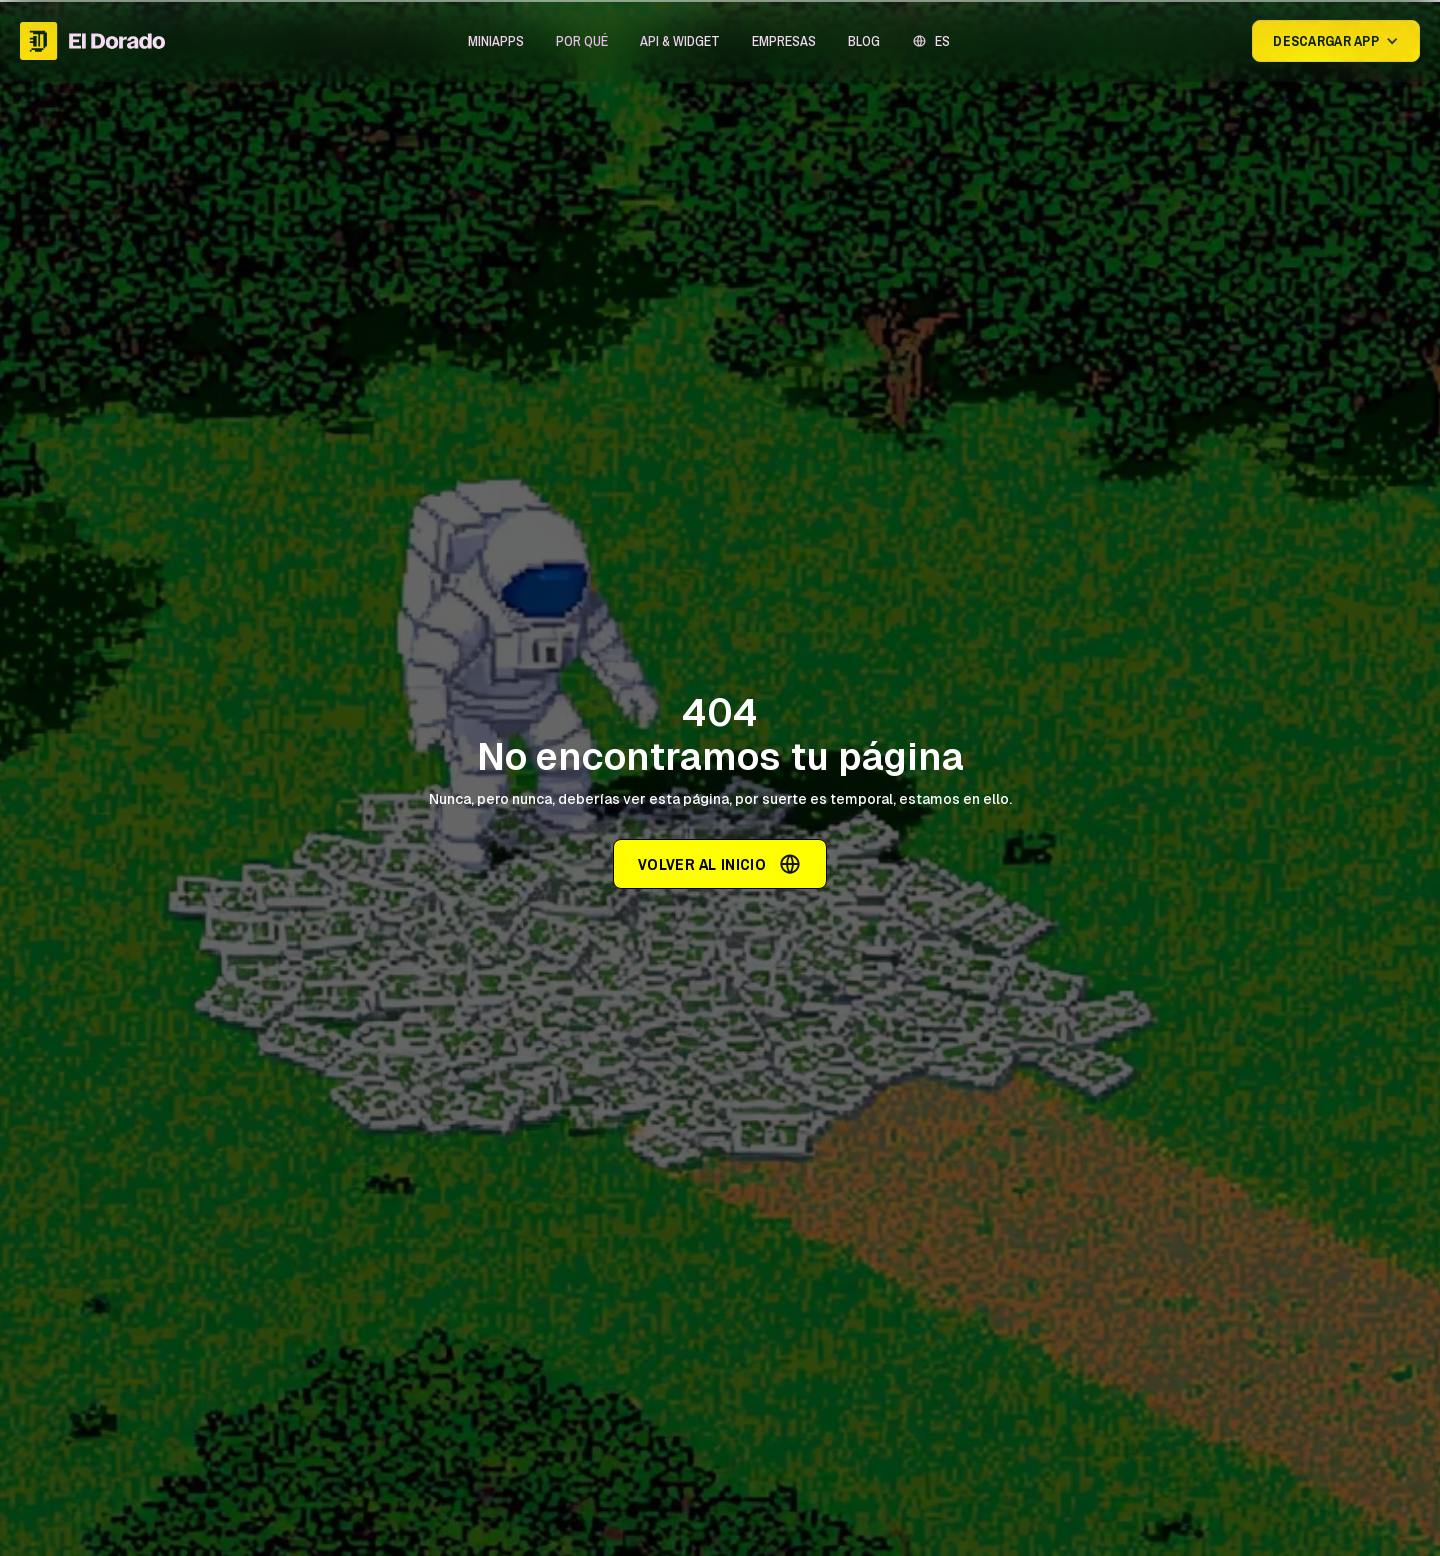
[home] (92, 40)
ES (942, 41)
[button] (496, 41)
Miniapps (496, 41)
